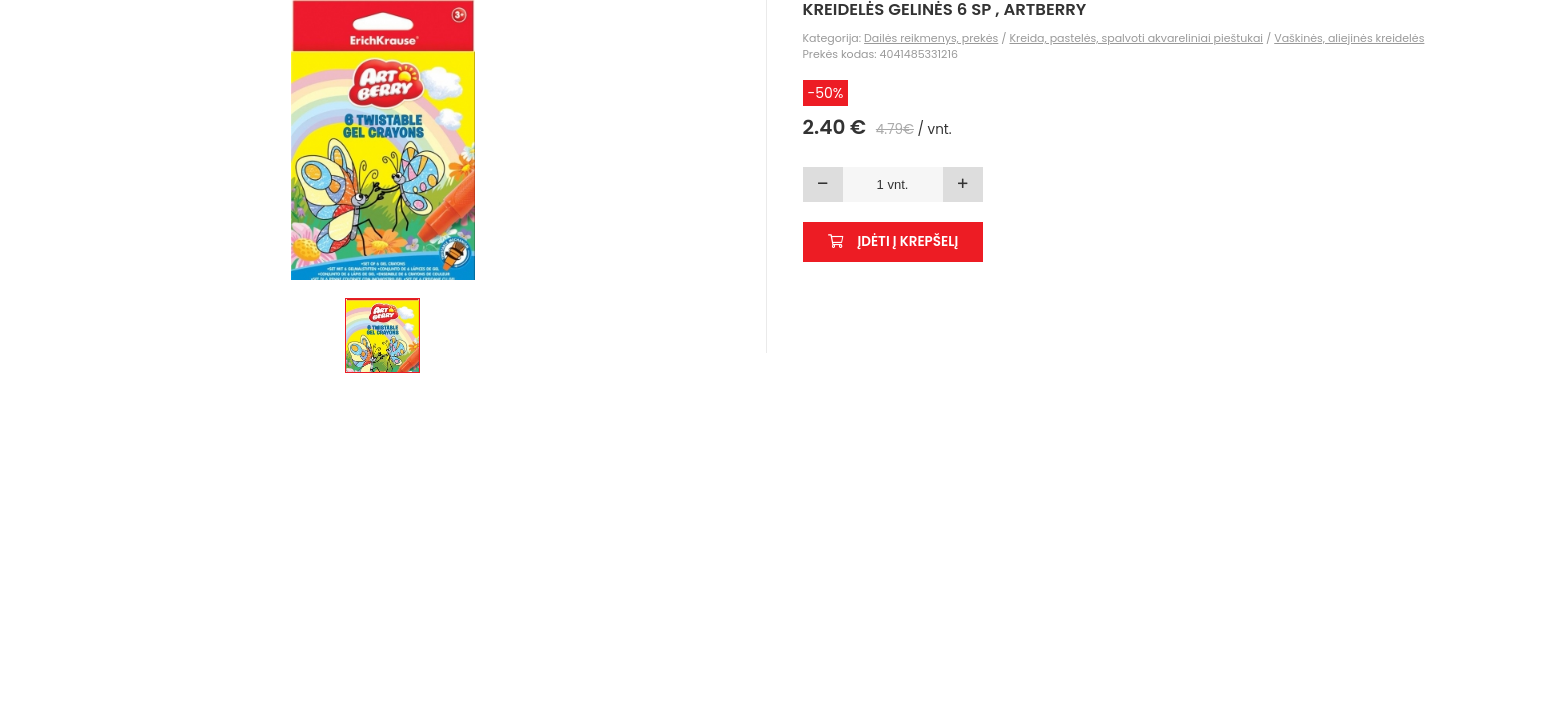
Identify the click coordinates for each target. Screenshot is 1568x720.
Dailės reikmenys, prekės (931, 38)
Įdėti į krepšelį (893, 241)
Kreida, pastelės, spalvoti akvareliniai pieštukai (1136, 38)
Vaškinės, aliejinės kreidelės (1349, 38)
